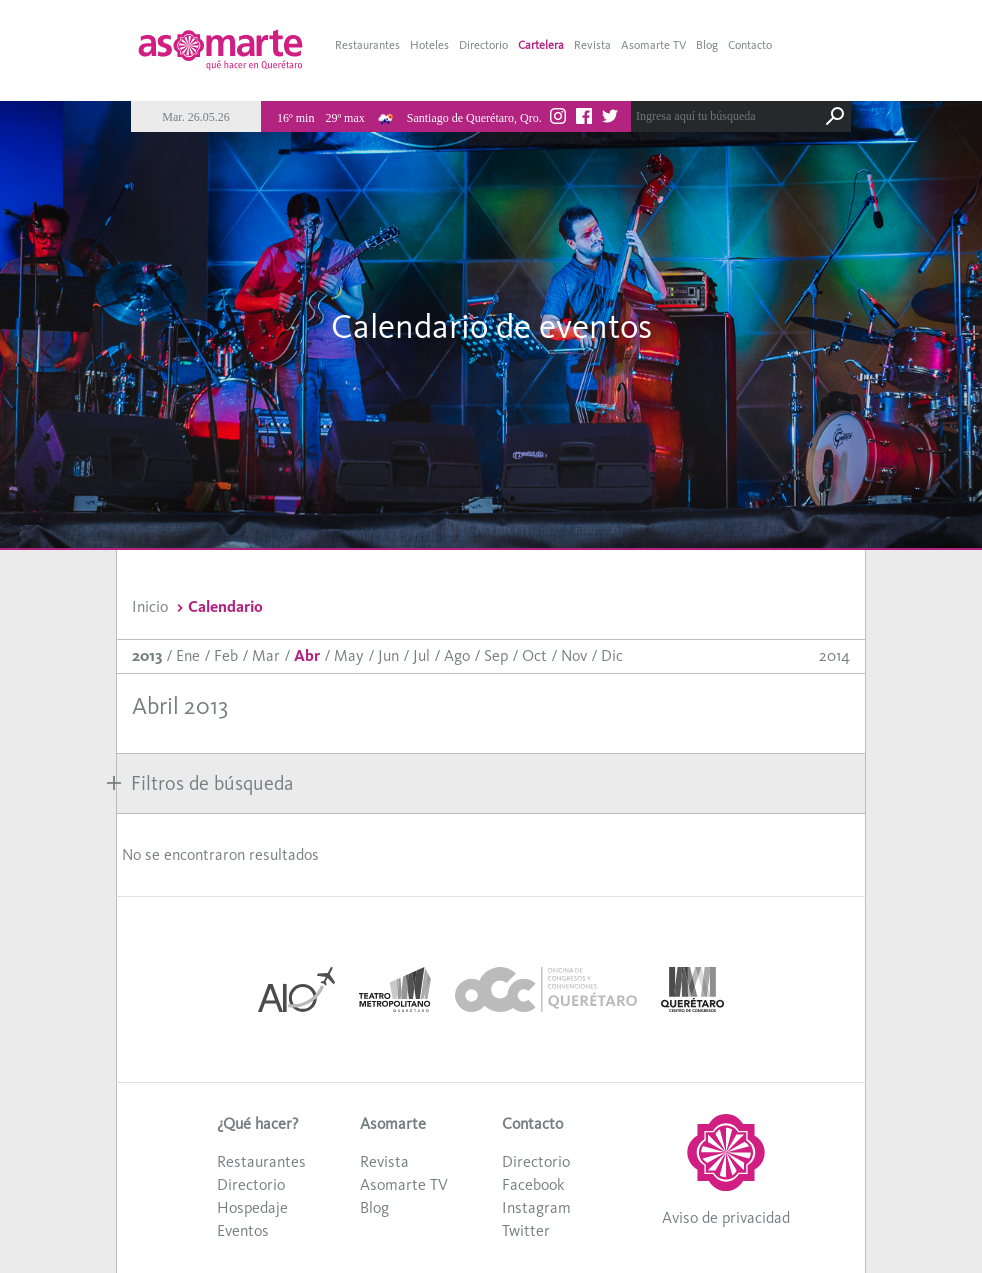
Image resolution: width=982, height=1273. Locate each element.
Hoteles (429, 45)
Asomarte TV (653, 45)
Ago (457, 655)
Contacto (750, 45)
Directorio (483, 45)
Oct (534, 655)
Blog (707, 45)
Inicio (150, 606)
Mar (266, 655)
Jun (388, 655)
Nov (574, 655)
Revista (592, 45)
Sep (496, 655)
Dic (612, 655)
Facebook (533, 1184)
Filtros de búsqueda (200, 783)
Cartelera (541, 45)
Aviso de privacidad (726, 1217)
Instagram (536, 1207)
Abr (307, 655)
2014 (834, 655)
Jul (421, 655)
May (349, 655)
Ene (188, 655)
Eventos (243, 1230)
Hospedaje (252, 1207)
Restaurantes (367, 45)
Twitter (526, 1230)
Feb (226, 655)
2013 (147, 655)
